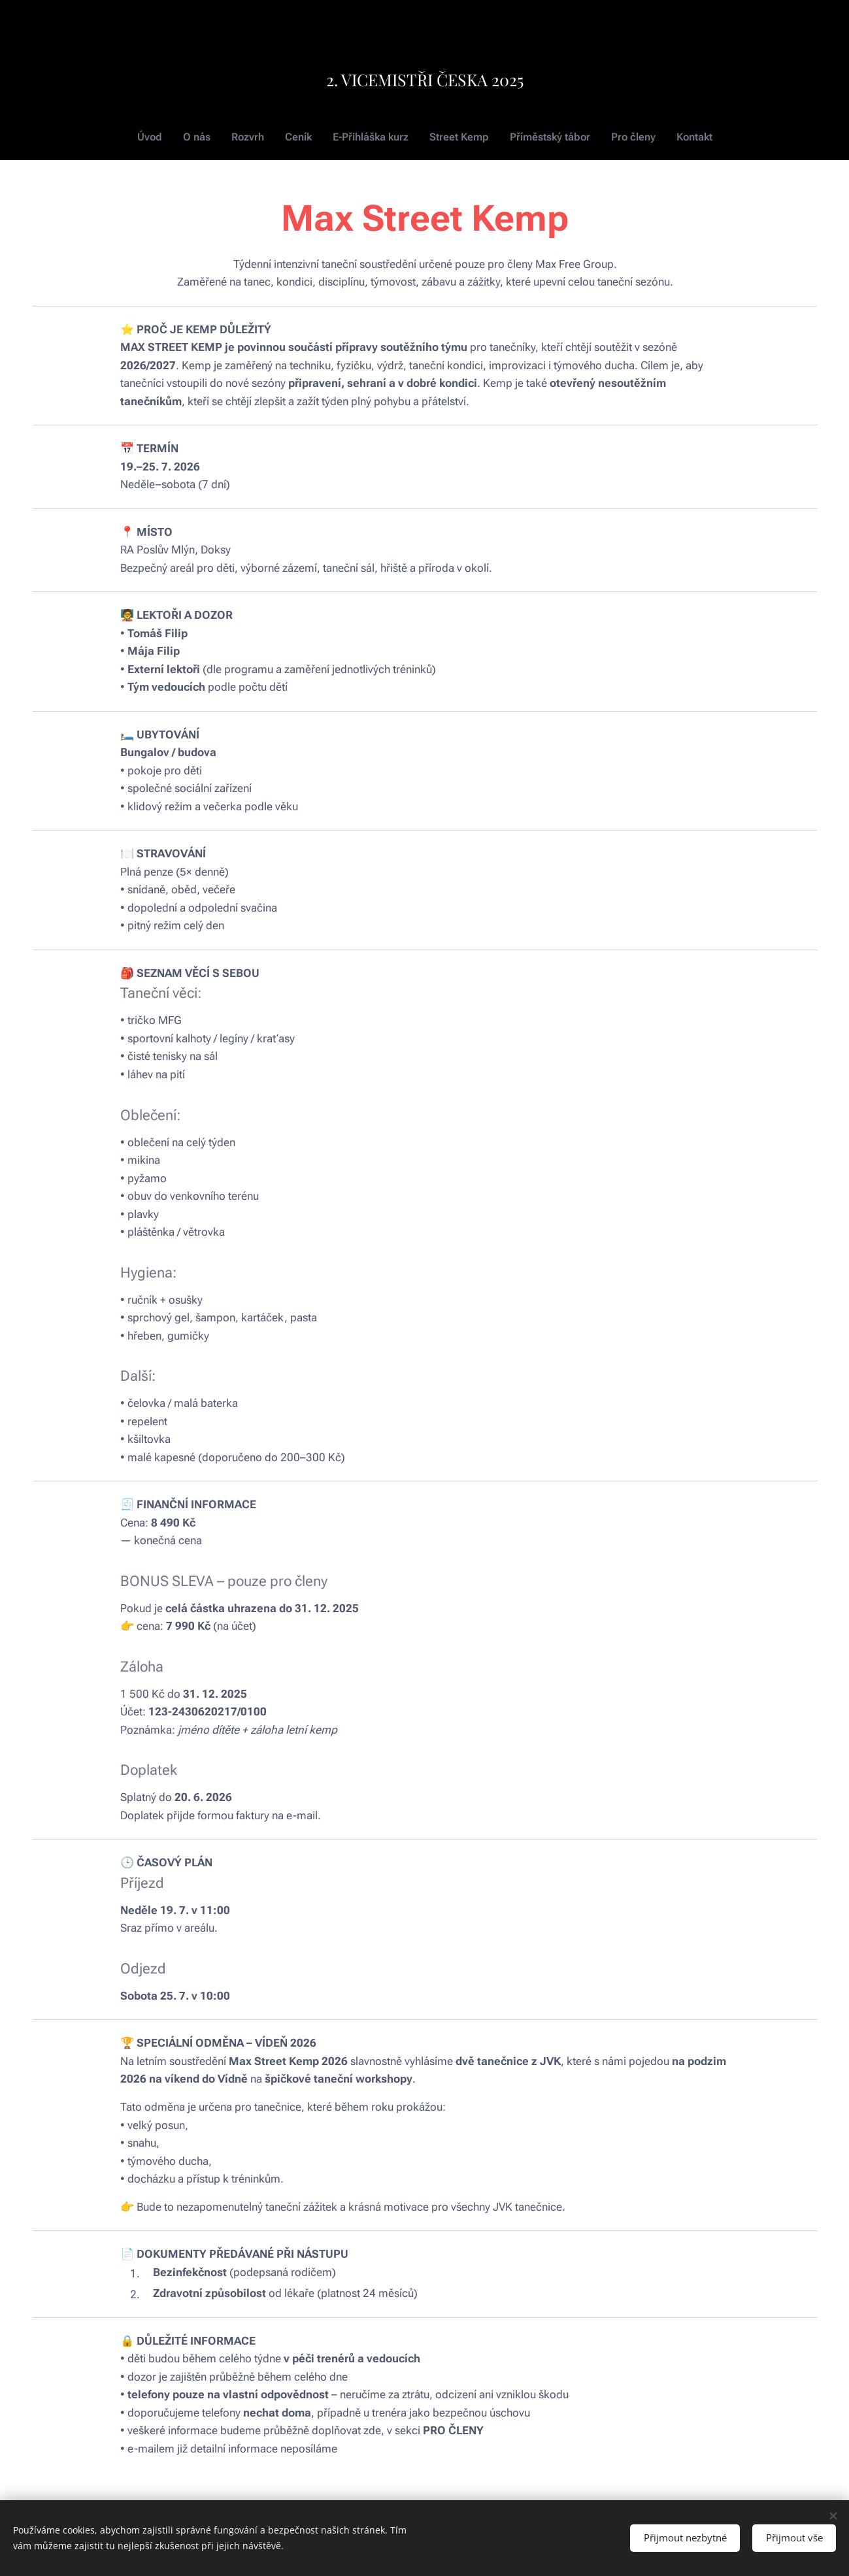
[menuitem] (160, 137)
